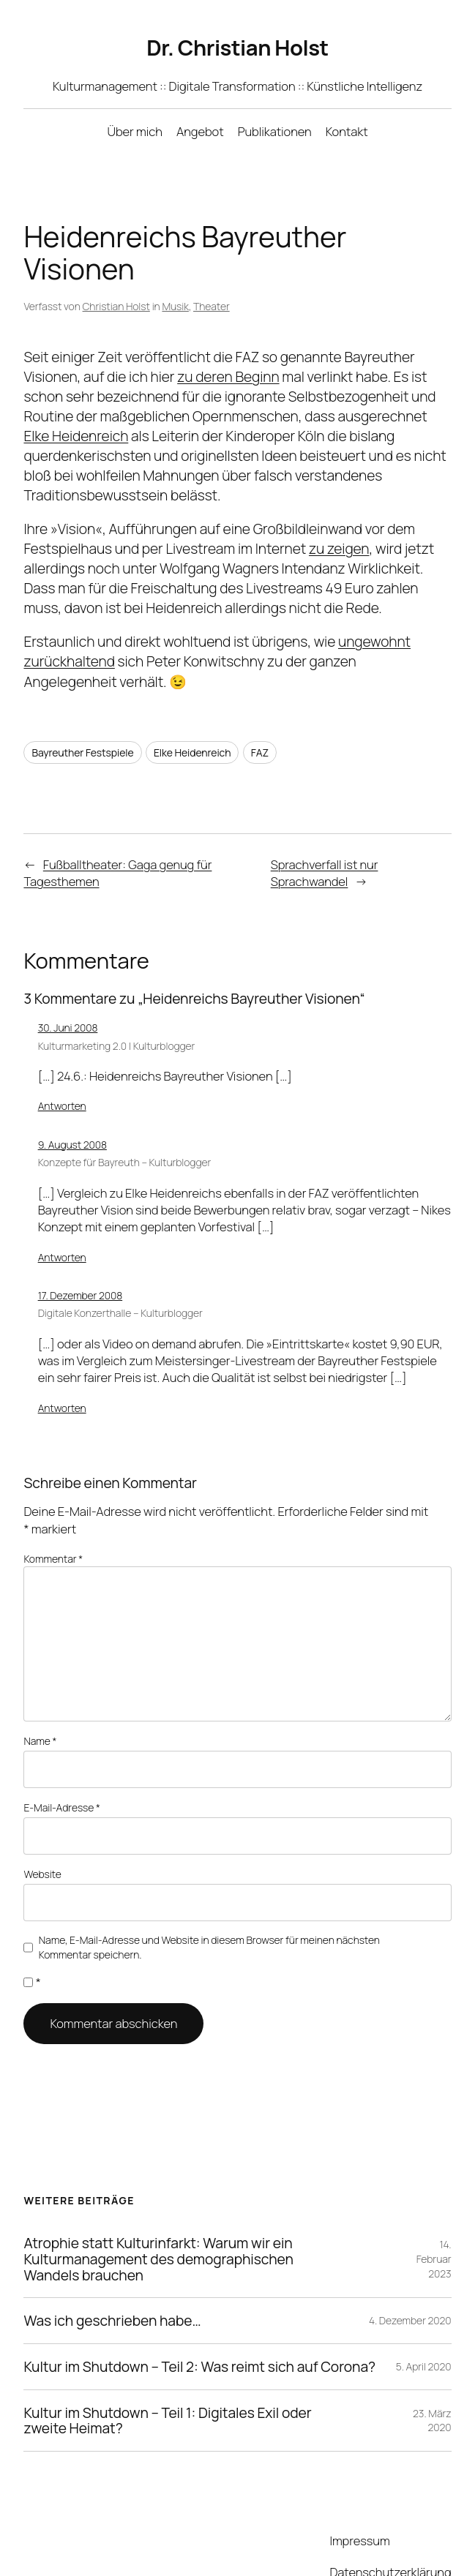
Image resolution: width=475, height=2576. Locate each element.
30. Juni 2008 (68, 995)
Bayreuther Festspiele (80, 720)
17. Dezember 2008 (82, 1263)
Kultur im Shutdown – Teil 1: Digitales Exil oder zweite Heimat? (167, 2364)
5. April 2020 (423, 2310)
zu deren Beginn (230, 344)
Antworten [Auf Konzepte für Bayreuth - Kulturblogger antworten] (60, 1225)
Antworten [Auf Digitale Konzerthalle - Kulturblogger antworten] (60, 1375)
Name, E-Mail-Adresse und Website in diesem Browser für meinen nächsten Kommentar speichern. (209, 1891)
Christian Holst (114, 273)
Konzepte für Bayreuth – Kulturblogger (123, 1129)
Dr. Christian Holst (238, 48)
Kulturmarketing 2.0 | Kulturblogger (116, 1013)
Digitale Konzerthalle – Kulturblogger (120, 1281)
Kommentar (53, 1526)
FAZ (259, 720)
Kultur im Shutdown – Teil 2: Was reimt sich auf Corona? (197, 2310)
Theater (207, 273)
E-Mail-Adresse (61, 1755)
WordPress (204, 2544)
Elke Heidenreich (190, 720)
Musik (172, 273)
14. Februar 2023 (433, 2202)
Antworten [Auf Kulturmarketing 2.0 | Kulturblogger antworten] (60, 1074)
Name (40, 1691)
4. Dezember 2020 (410, 2264)
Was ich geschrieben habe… (112, 2264)
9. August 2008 (71, 1112)
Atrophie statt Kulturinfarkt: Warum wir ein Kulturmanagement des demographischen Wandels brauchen (153, 2202)
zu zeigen (337, 517)
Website (41, 1819)
